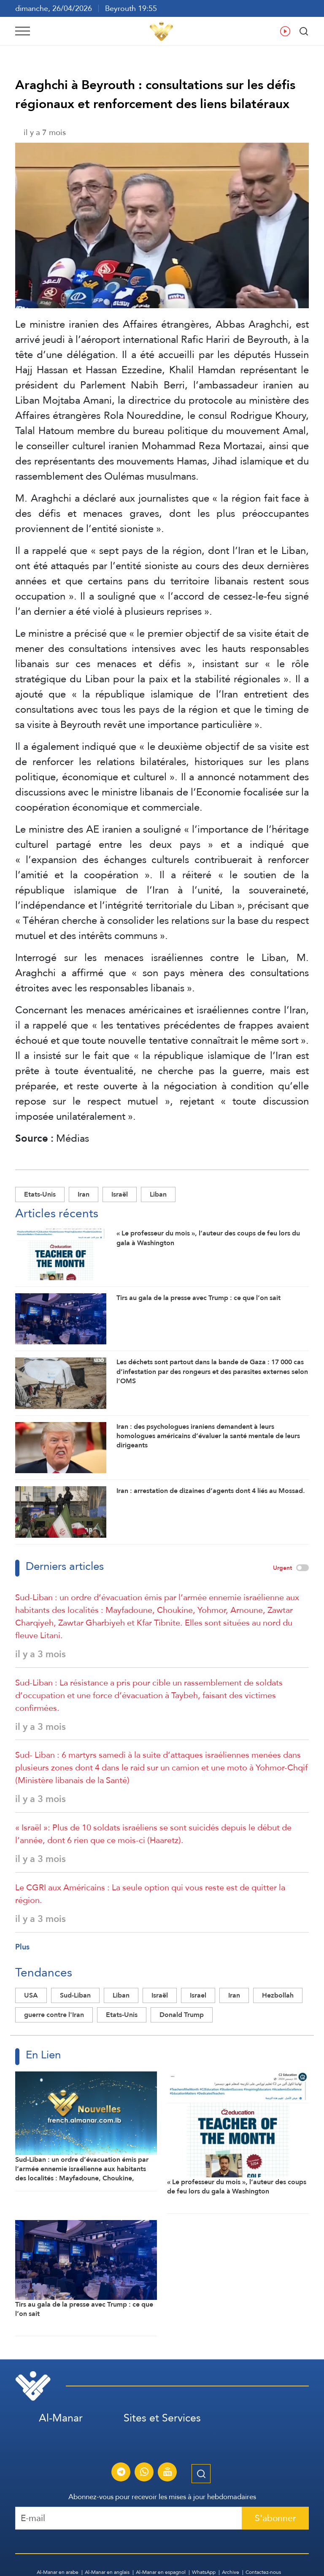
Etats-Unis (40, 1194)
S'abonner (275, 2518)
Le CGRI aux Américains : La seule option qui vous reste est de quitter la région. (150, 1893)
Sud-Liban (75, 1995)
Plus (22, 1947)
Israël (119, 1194)
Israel (198, 1995)
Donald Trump (181, 2015)
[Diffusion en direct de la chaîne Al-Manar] (167, 2473)
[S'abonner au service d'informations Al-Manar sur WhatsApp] (144, 2473)
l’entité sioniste (121, 528)
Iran (83, 1194)
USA (31, 1995)
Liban (158, 1194)
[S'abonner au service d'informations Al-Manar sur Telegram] (121, 2473)
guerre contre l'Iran (54, 2015)
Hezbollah (278, 1995)
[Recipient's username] (128, 2518)
